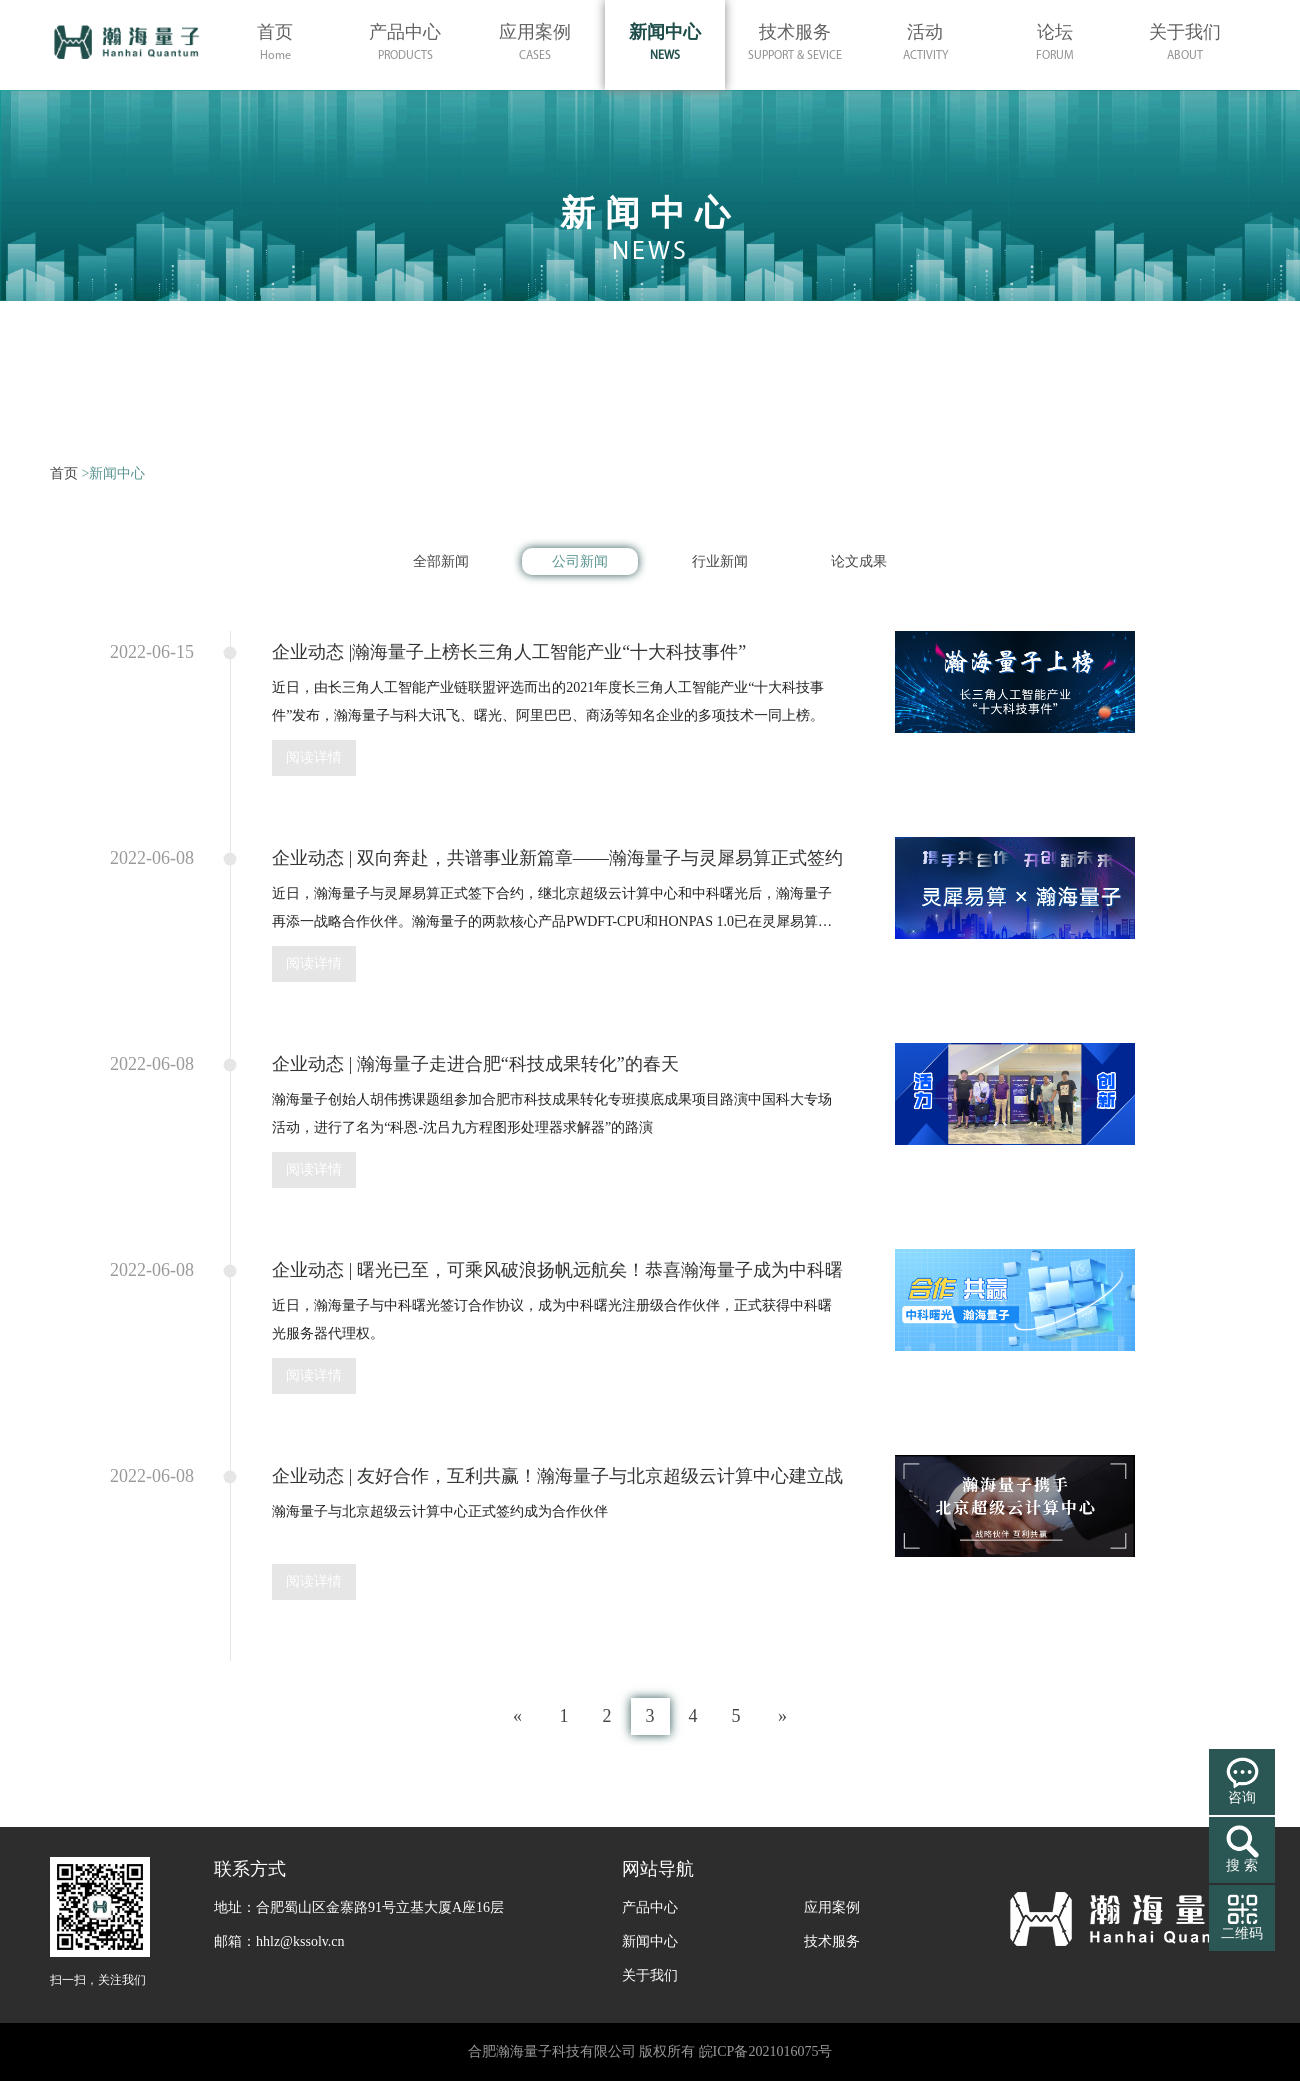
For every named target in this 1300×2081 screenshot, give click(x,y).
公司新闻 (580, 561)
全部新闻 (441, 561)
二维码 (1242, 1933)
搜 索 (1242, 1865)
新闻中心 (650, 1941)
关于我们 (650, 1975)
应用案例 (832, 1907)
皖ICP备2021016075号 (766, 2051)
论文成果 (859, 561)
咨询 (1242, 1797)
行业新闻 (720, 561)
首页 (64, 473)
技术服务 (832, 1941)
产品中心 (650, 1907)
